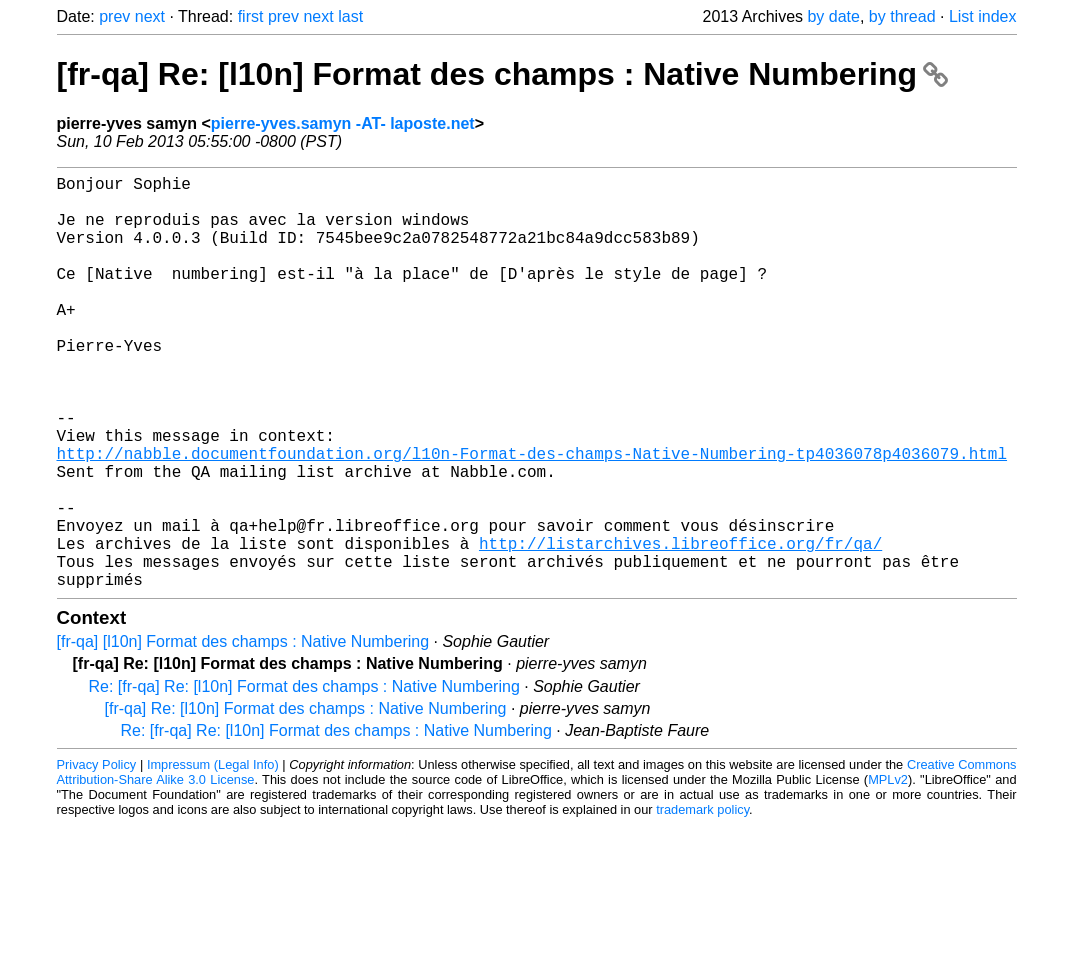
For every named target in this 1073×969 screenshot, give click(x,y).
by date (833, 16)
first (251, 16)
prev (114, 16)
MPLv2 (888, 871)
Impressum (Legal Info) (213, 856)
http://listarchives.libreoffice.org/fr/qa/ (680, 627)
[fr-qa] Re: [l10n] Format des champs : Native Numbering (502, 74)
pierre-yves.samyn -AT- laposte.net (343, 123)
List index (983, 16)
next (150, 16)
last (350, 16)
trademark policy (702, 901)
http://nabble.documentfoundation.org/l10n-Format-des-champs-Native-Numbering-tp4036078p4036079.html (532, 517)
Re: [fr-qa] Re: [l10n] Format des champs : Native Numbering (304, 778)
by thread (902, 16)
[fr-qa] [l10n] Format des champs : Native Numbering (243, 733)
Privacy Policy (97, 856)
